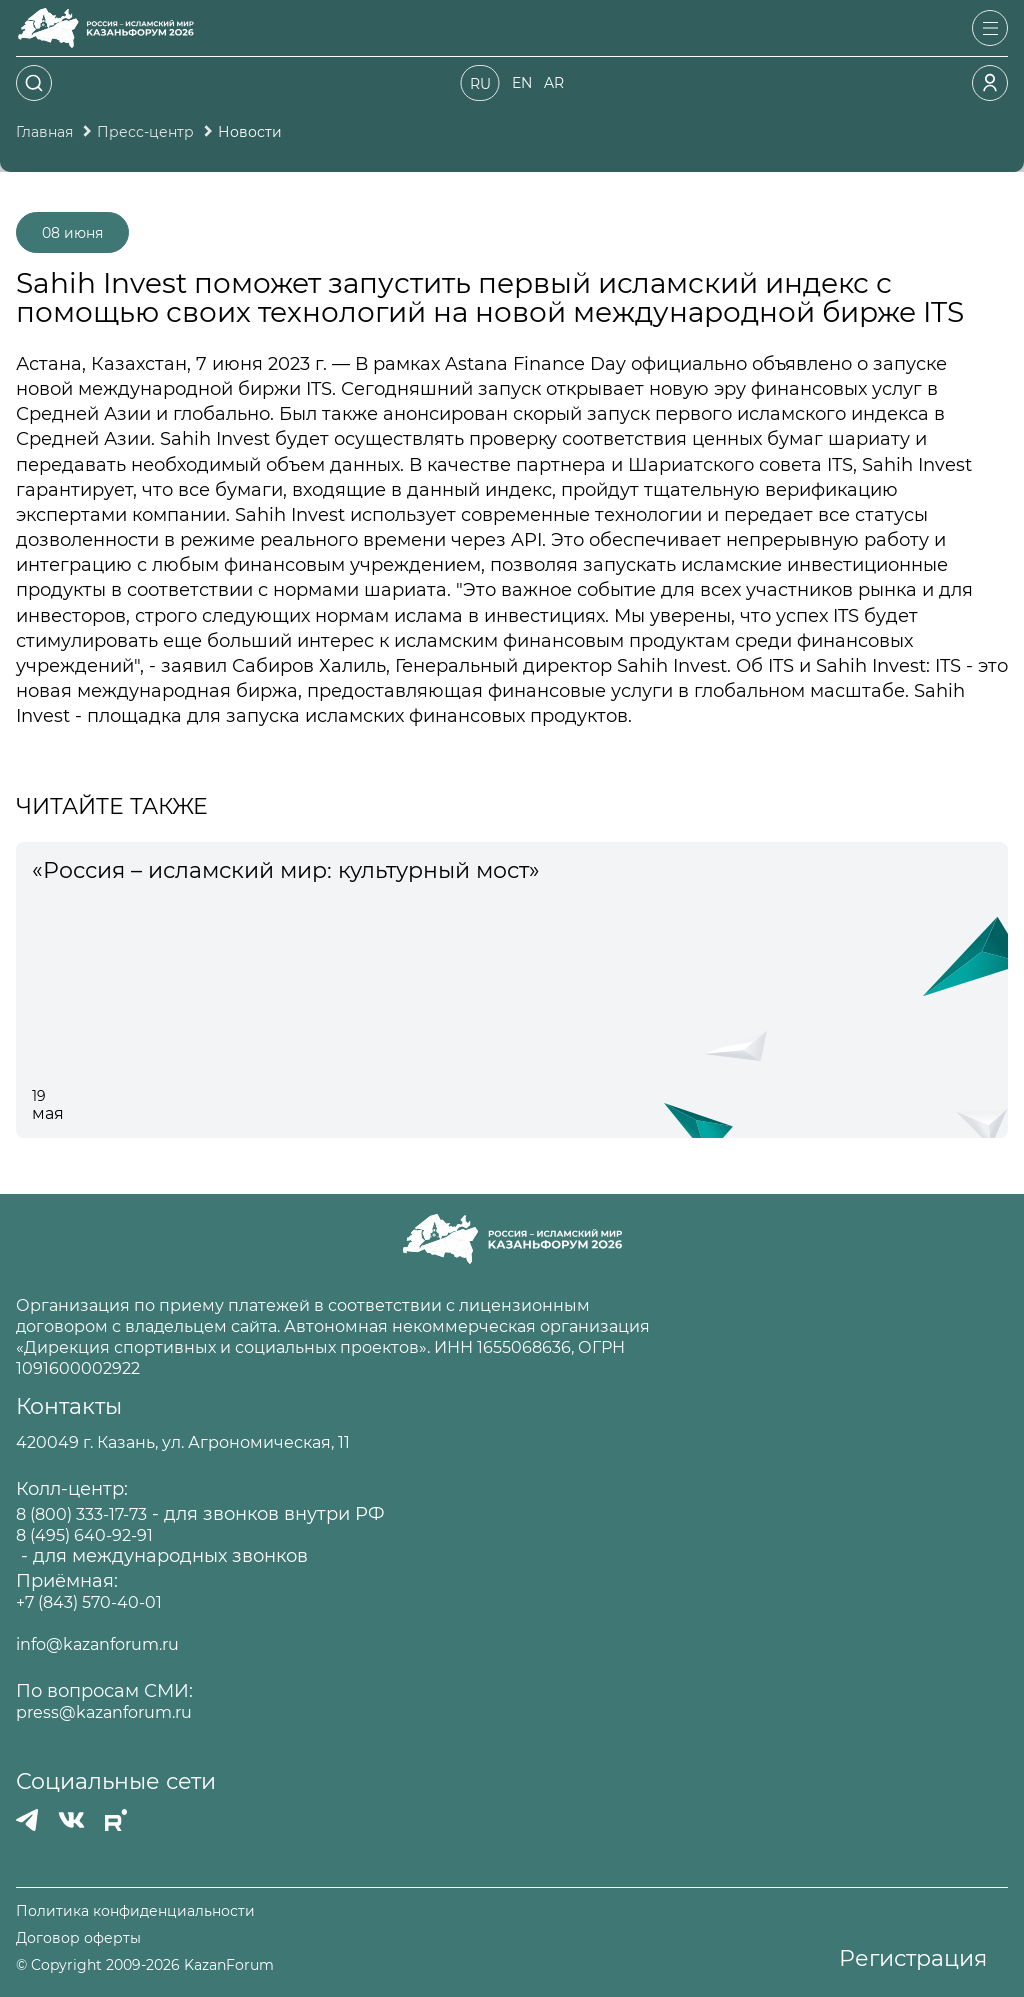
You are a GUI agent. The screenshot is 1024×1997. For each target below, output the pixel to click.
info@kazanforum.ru (97, 1644)
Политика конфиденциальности (135, 1911)
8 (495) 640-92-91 (84, 1535)
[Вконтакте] (71, 1820)
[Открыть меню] (990, 28)
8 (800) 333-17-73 (81, 1514)
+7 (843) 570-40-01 (89, 1602)
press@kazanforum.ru (104, 1712)
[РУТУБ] (116, 1820)
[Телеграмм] (27, 1820)
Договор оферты (78, 1938)
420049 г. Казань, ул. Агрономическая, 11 (183, 1442)
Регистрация (913, 1958)
